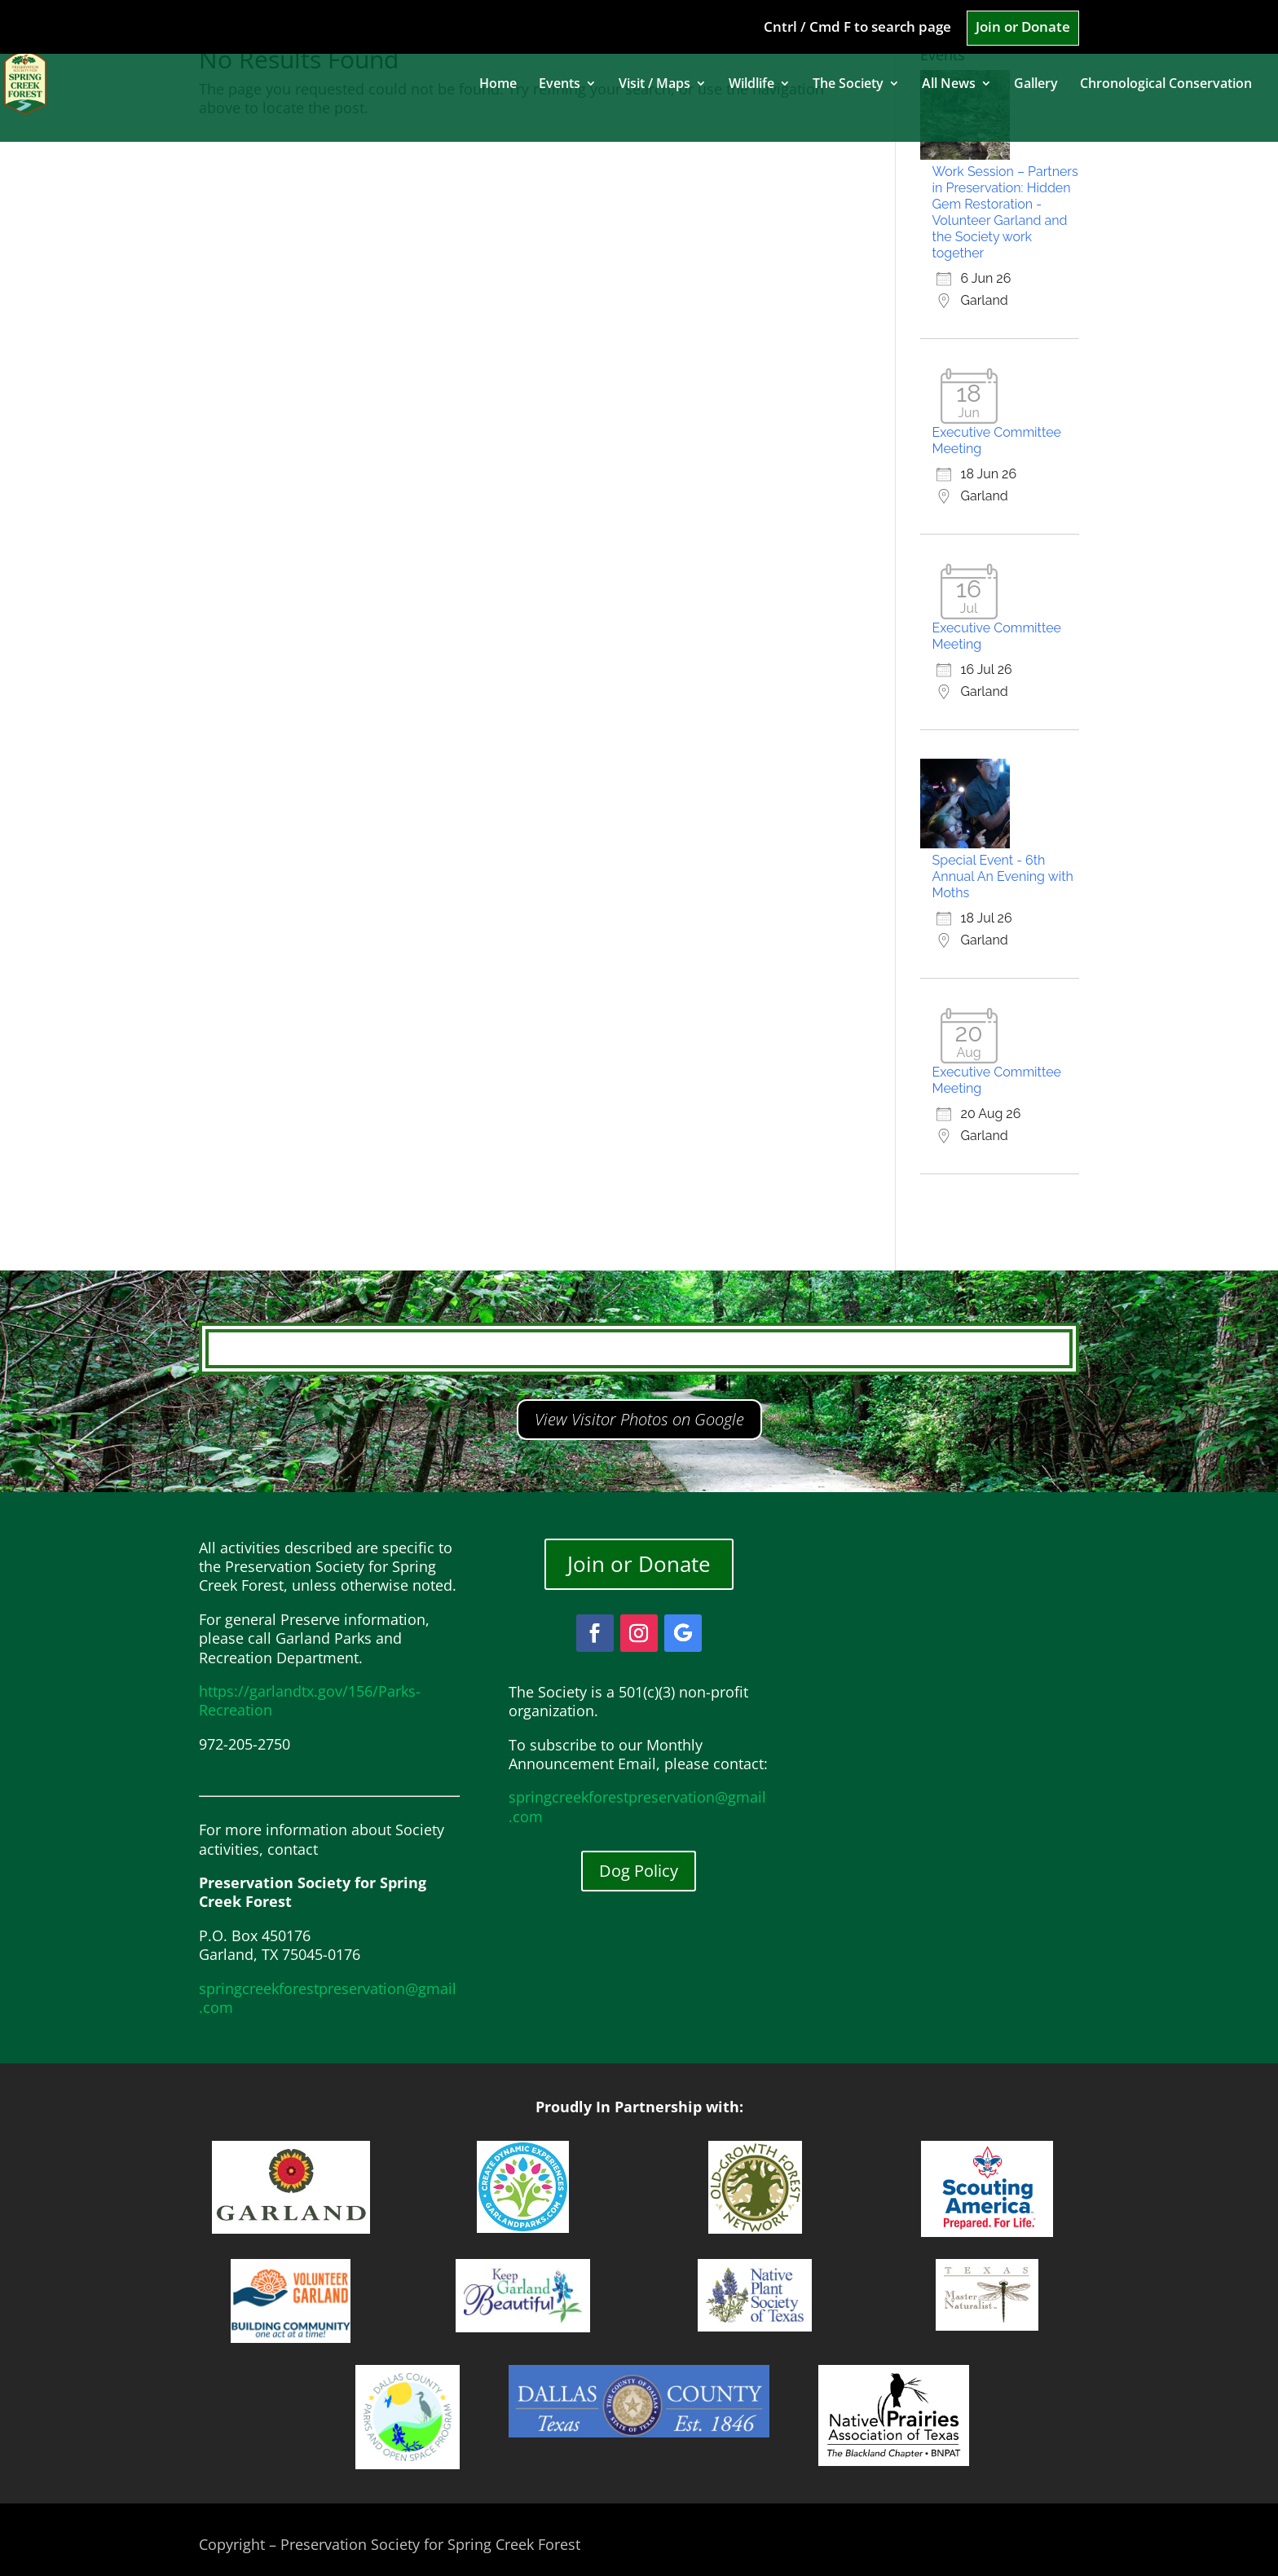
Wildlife (751, 84)
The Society (848, 84)
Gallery (1036, 84)
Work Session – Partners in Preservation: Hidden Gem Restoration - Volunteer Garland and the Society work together (1005, 212)
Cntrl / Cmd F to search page (857, 28)
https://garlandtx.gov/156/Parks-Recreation (310, 1700)
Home (498, 84)
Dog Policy (638, 1871)
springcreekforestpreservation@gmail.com (327, 1998)
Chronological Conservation (1166, 84)
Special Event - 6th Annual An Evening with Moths (1002, 876)
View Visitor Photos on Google (639, 1419)
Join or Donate (1023, 28)
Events (559, 84)
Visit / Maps (654, 84)
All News (949, 84)
